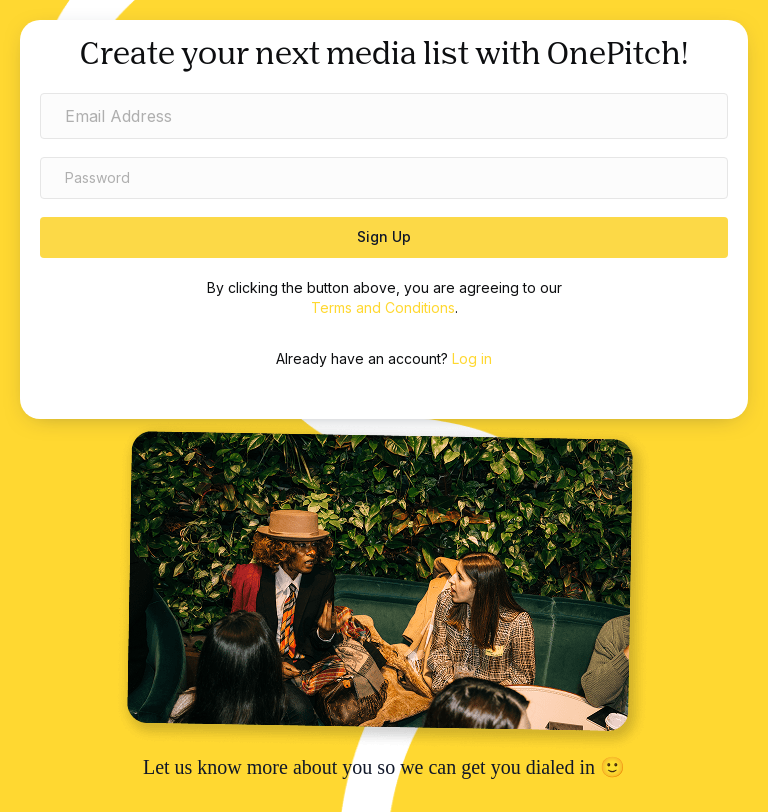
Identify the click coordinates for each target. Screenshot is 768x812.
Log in (472, 358)
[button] (384, 237)
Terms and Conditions (383, 307)
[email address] (384, 116)
